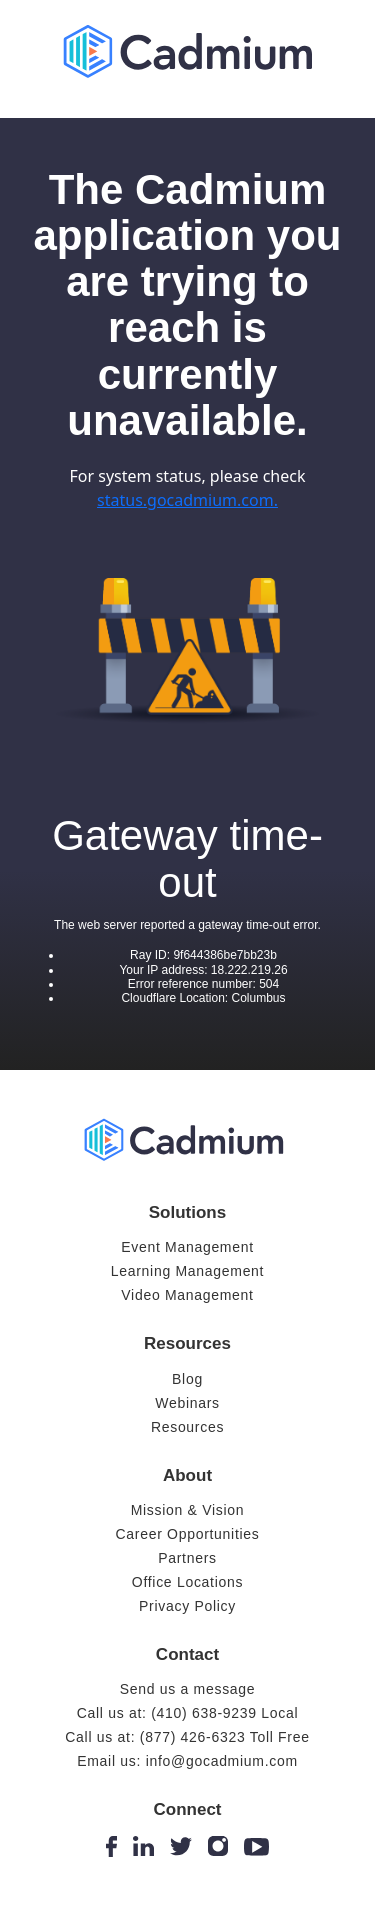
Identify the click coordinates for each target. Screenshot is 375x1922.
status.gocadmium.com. (187, 500)
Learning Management (187, 1271)
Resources (187, 1427)
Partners (187, 1558)
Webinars (187, 1403)
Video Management (187, 1295)
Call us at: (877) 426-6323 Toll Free (187, 1737)
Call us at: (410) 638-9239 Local (188, 1713)
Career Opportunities (188, 1534)
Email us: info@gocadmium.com (187, 1761)
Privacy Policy (187, 1606)
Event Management (187, 1247)
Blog (187, 1379)
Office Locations (187, 1582)
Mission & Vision (188, 1510)
